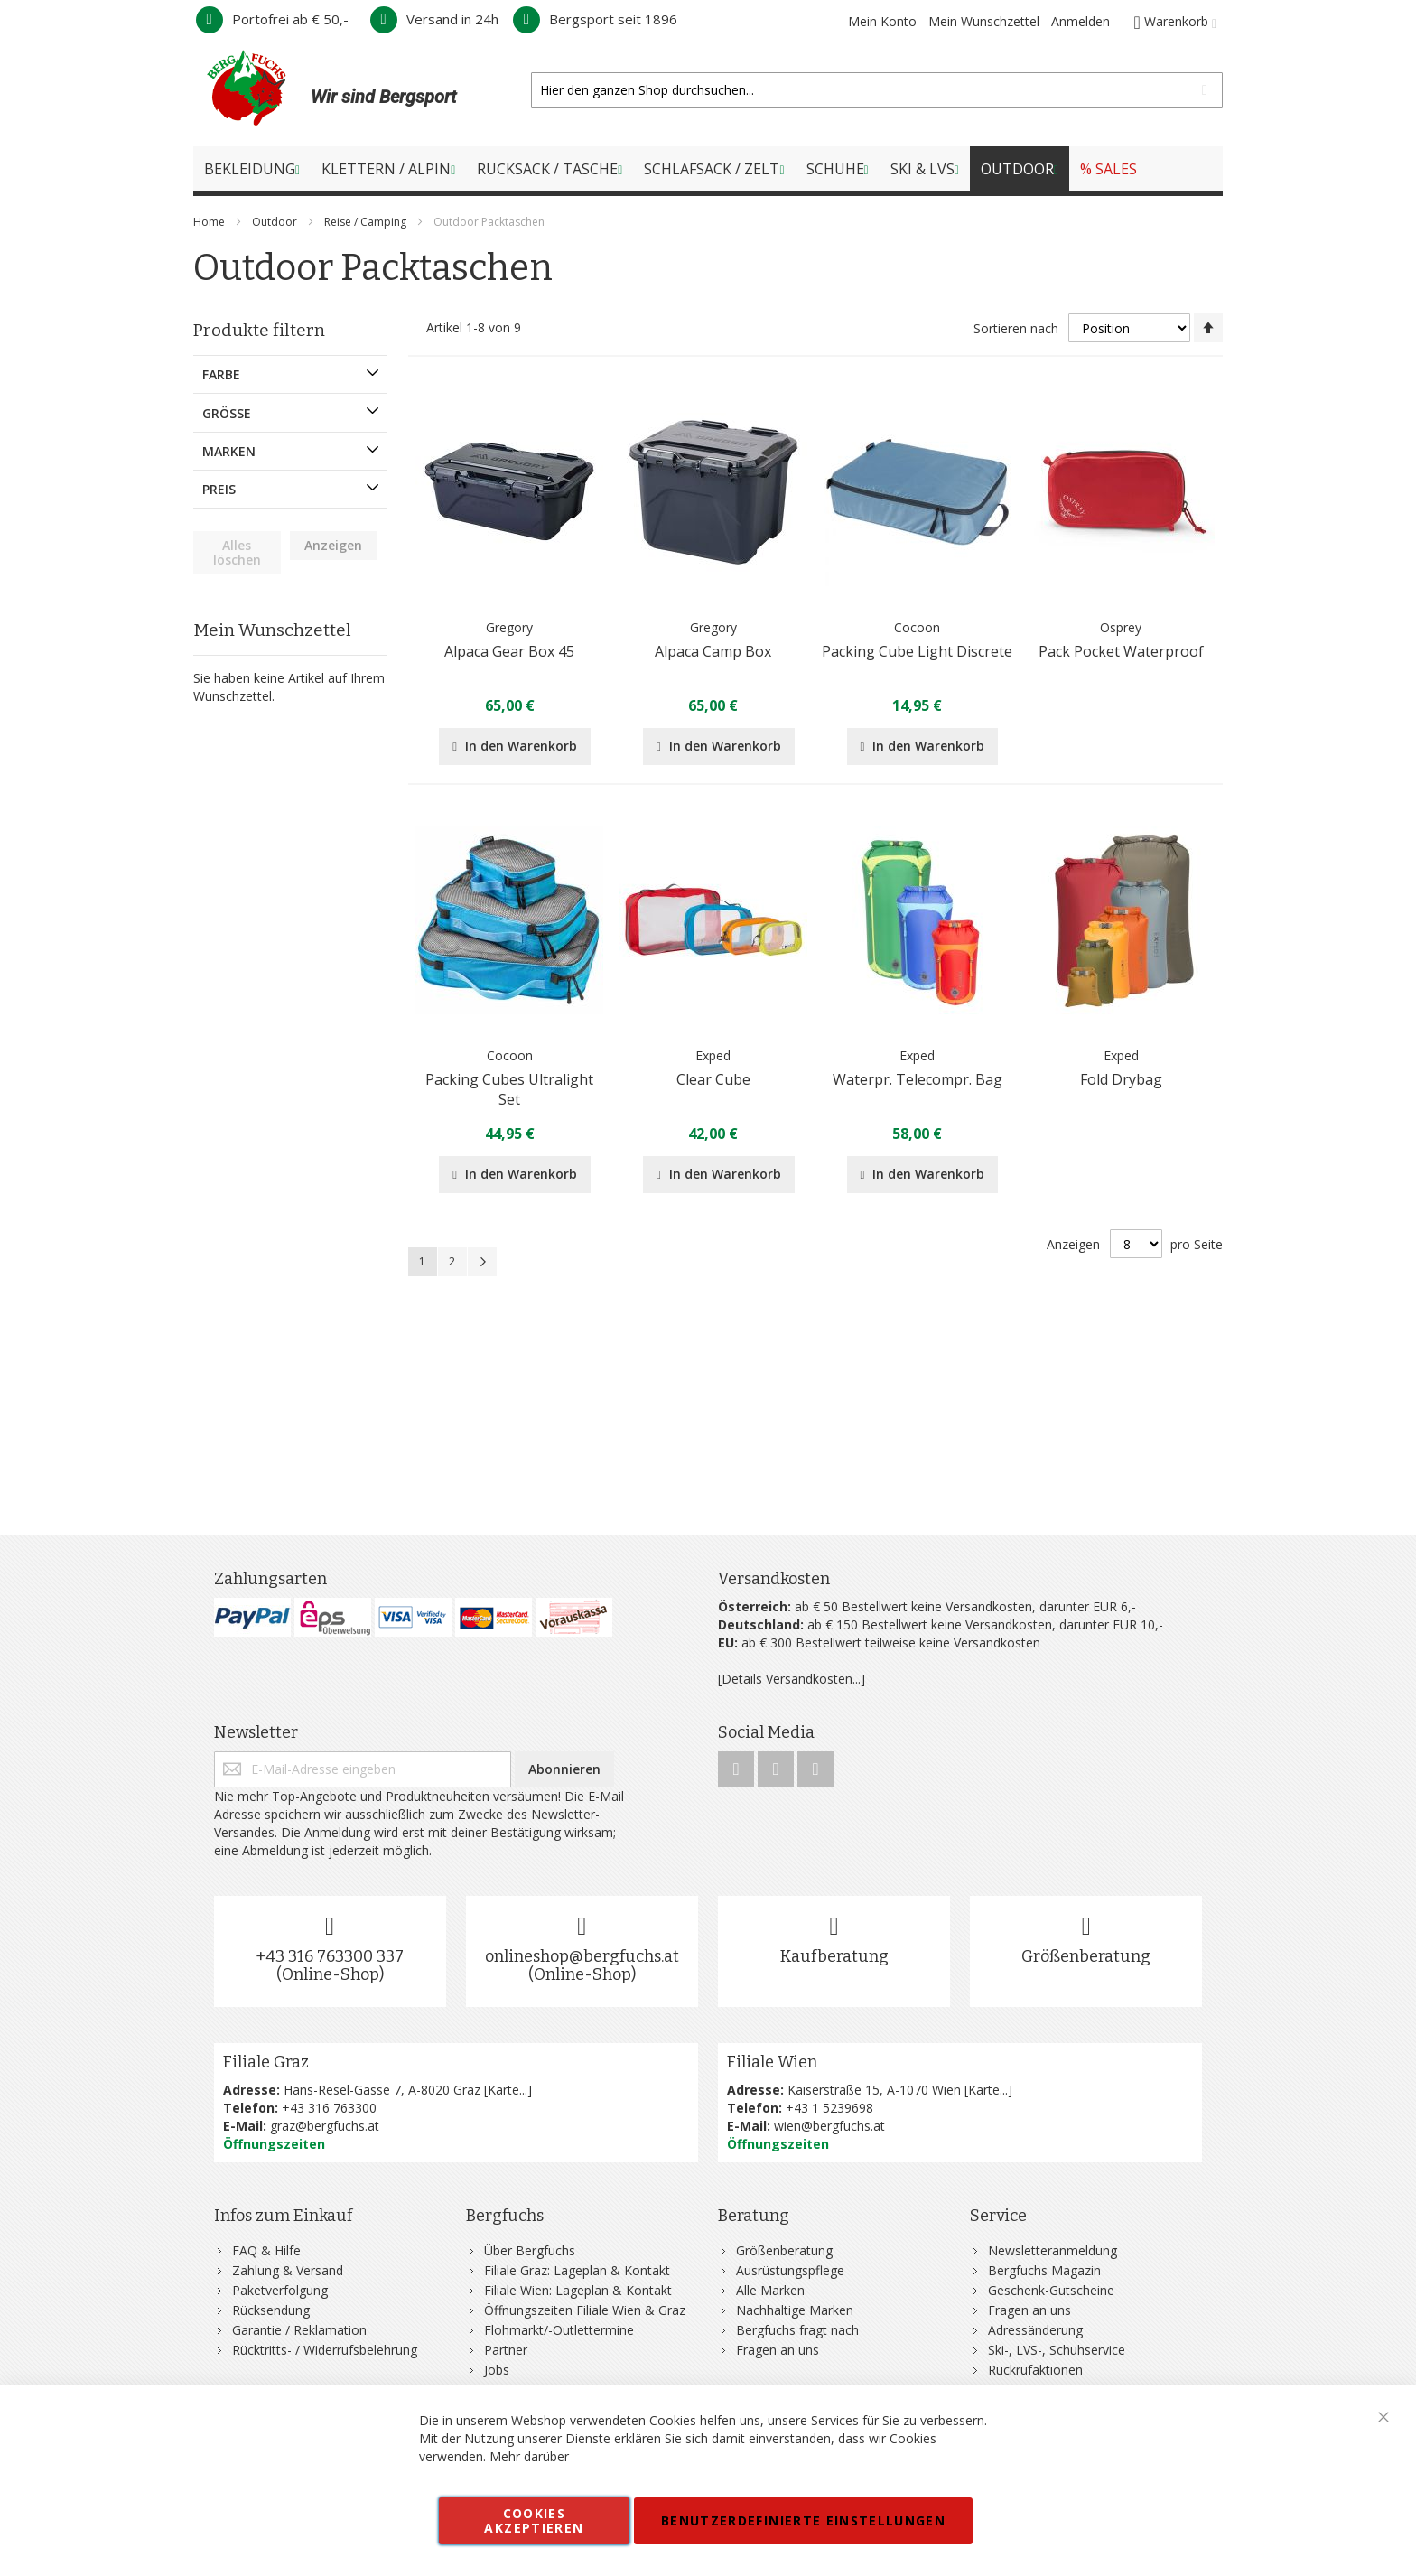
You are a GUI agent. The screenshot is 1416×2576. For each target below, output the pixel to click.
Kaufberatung (834, 1956)
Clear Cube (713, 1079)
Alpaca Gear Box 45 (509, 651)
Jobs (496, 2369)
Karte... (507, 2089)
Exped (713, 1055)
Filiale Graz (266, 2062)
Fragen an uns (777, 2349)
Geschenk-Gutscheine (1051, 2290)
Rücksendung (271, 2310)
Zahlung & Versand (287, 2270)
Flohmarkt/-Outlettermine (559, 2329)
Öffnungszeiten (274, 2143)
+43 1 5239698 (829, 2107)
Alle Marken (770, 2290)
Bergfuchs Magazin (1044, 2270)
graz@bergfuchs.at (324, 2125)
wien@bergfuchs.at (829, 2125)
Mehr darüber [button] (529, 2456)
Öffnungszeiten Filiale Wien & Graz (584, 2310)
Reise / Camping (366, 221)
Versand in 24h (434, 19)
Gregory (509, 627)
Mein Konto (882, 21)
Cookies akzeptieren (533, 2520)
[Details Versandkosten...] (791, 1678)
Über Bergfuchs (529, 2250)
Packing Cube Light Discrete (917, 651)
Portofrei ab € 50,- (272, 19)
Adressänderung (1035, 2329)
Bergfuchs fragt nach (797, 2329)
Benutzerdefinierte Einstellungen (803, 2520)
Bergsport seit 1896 (595, 19)
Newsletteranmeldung (1052, 2250)
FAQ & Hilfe (266, 2250)
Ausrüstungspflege (790, 2270)
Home (210, 221)
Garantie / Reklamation (299, 2329)
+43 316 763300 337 (330, 1956)
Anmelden (1080, 21)
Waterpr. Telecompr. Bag (917, 1079)
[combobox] (877, 90)
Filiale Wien (772, 2062)
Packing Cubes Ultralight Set (509, 1089)
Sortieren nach (1016, 328)
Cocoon (917, 627)
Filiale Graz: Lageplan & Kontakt (577, 2270)
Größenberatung (1085, 1956)
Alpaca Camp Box (713, 651)
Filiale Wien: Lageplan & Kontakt (578, 2290)
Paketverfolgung (280, 2290)
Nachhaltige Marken (794, 2310)
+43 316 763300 (329, 2107)
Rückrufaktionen (1035, 2369)
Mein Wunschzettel (983, 21)
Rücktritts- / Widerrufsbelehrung (324, 2349)
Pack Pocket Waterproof (1121, 651)
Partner (505, 2349)
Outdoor (276, 221)
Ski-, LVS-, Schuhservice (1056, 2349)
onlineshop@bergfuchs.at (582, 1956)
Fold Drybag (1121, 1079)
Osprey (1120, 627)
